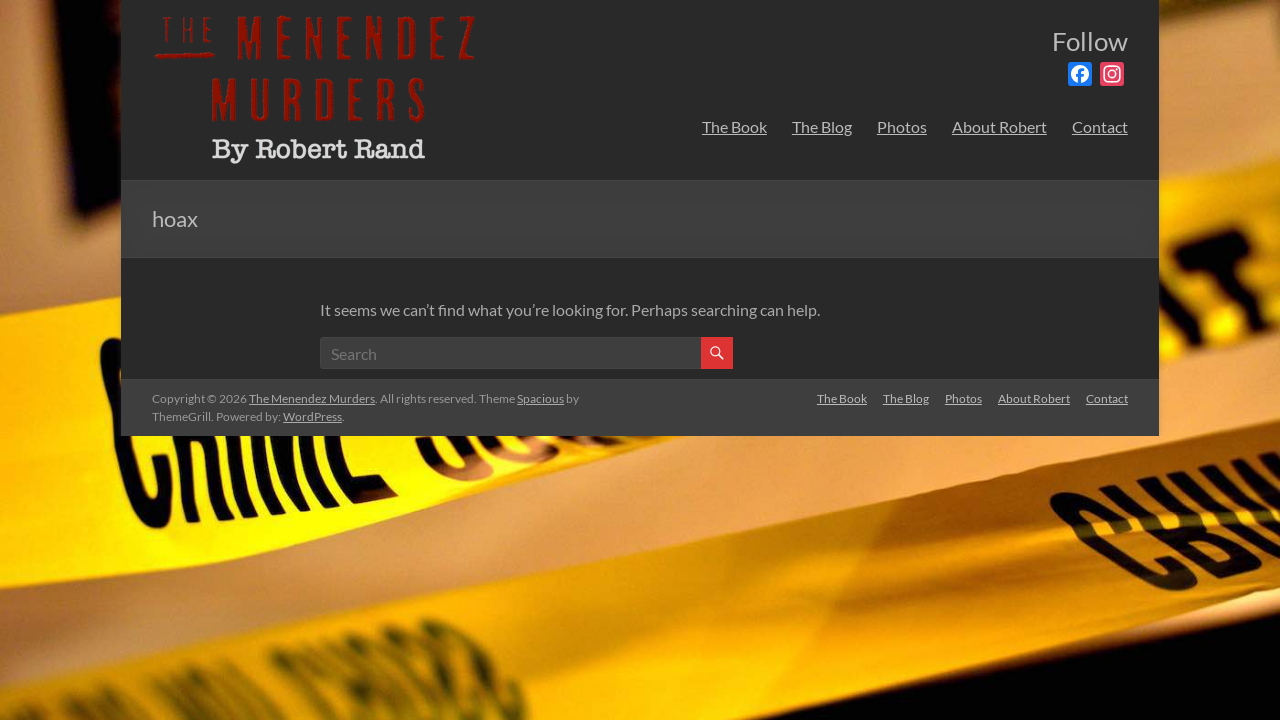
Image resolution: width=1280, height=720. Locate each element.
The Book (734, 126)
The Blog (822, 126)
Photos (902, 126)
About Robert (999, 126)
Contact (1100, 126)
